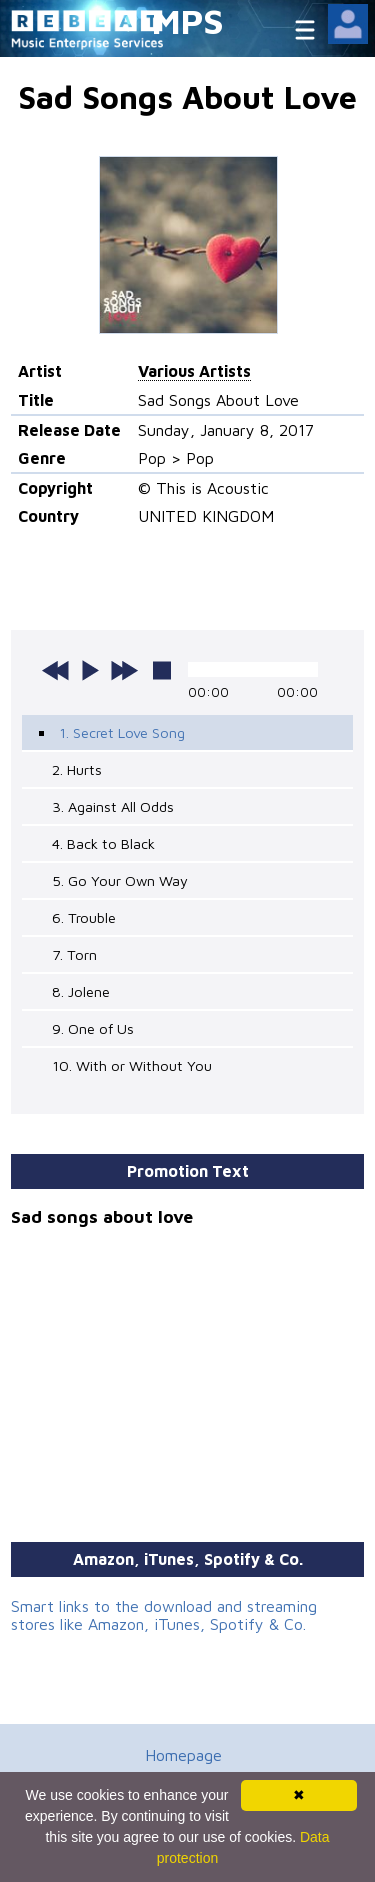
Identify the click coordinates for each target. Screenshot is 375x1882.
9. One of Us (93, 1028)
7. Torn (74, 954)
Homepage (183, 1755)
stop (162, 670)
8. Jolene (81, 991)
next (124, 670)
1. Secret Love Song (122, 732)
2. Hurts (77, 769)
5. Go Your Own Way (120, 880)
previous (56, 670)
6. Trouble (84, 917)
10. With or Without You (132, 1065)
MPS (188, 20)
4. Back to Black (103, 843)
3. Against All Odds (113, 806)
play (90, 670)
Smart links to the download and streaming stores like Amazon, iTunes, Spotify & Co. (164, 1615)
